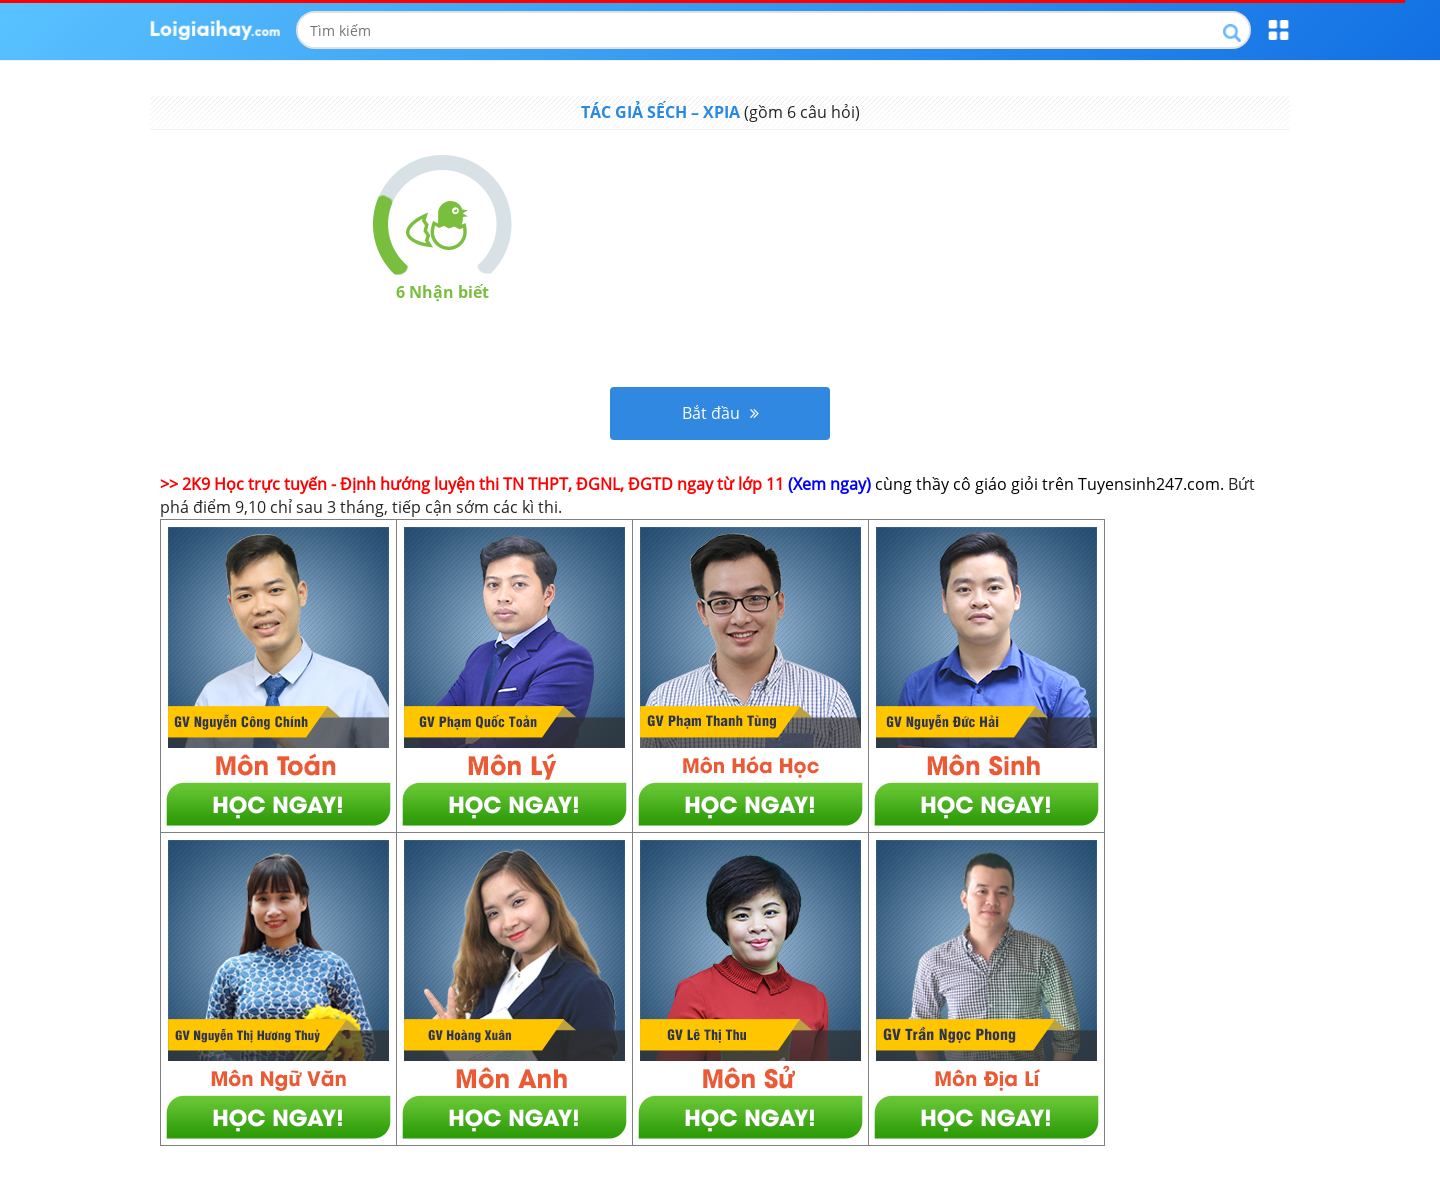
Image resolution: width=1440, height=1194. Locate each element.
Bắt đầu (720, 413)
